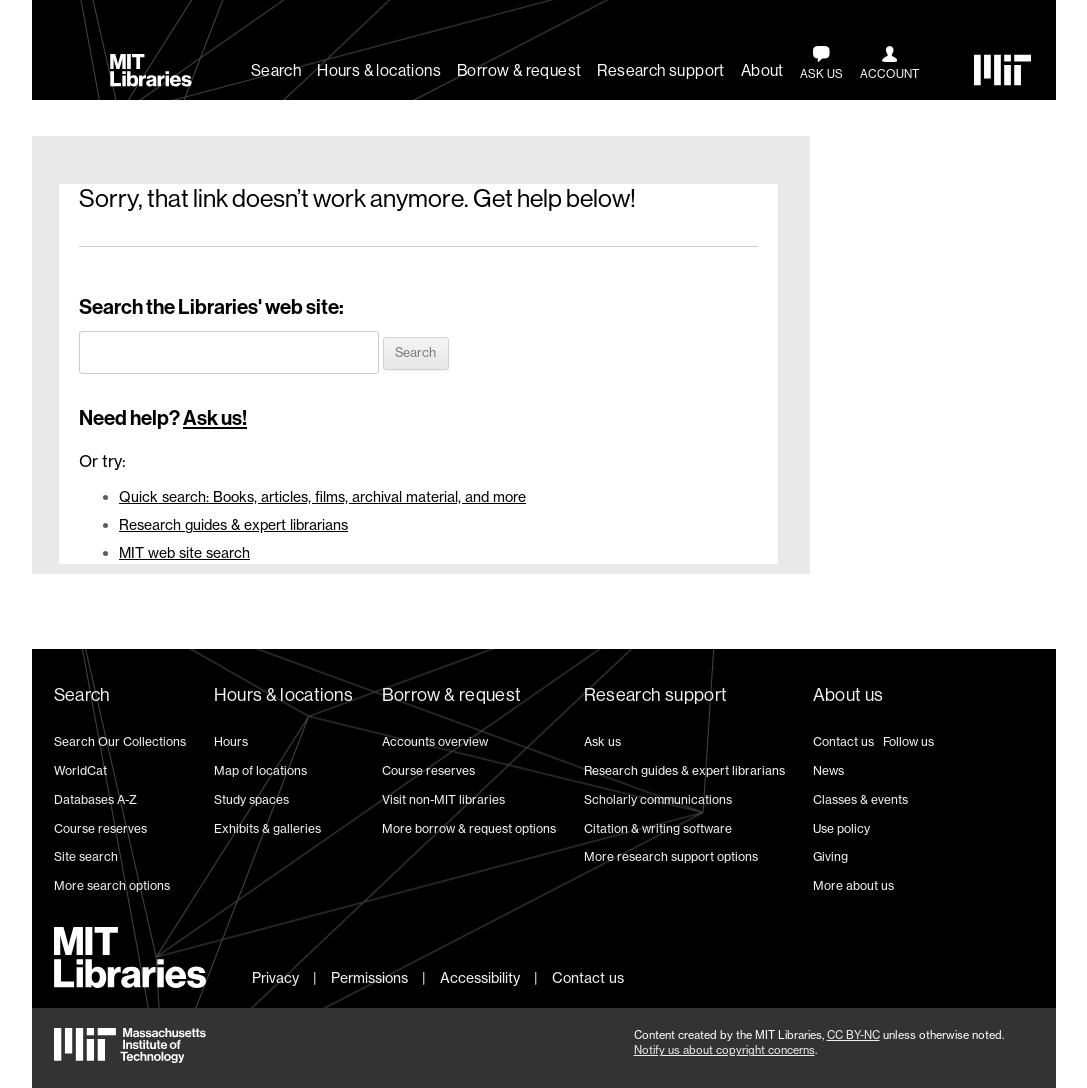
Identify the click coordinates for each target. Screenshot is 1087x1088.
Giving (830, 856)
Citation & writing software (658, 828)
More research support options (671, 856)
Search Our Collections (120, 741)
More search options (112, 885)
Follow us (908, 741)
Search (276, 70)
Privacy (275, 977)
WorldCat (80, 770)
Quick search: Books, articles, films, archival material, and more (322, 496)
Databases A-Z (95, 799)
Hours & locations (379, 70)
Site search (86, 856)
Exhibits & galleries (267, 828)
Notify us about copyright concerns (724, 1050)
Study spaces (251, 799)
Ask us (602, 741)
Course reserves (100, 828)
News (828, 770)
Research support (660, 70)
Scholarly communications (658, 799)
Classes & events (860, 799)
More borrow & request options (469, 828)
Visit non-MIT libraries (443, 799)
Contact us (843, 741)
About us (848, 695)
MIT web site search (184, 552)
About (762, 70)
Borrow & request (519, 70)
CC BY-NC (853, 1035)
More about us (853, 885)
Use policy (841, 828)
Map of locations (260, 770)
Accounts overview (435, 741)
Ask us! (215, 418)
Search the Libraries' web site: (211, 307)
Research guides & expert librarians (233, 524)
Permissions (369, 977)
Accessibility (480, 977)
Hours (231, 741)
